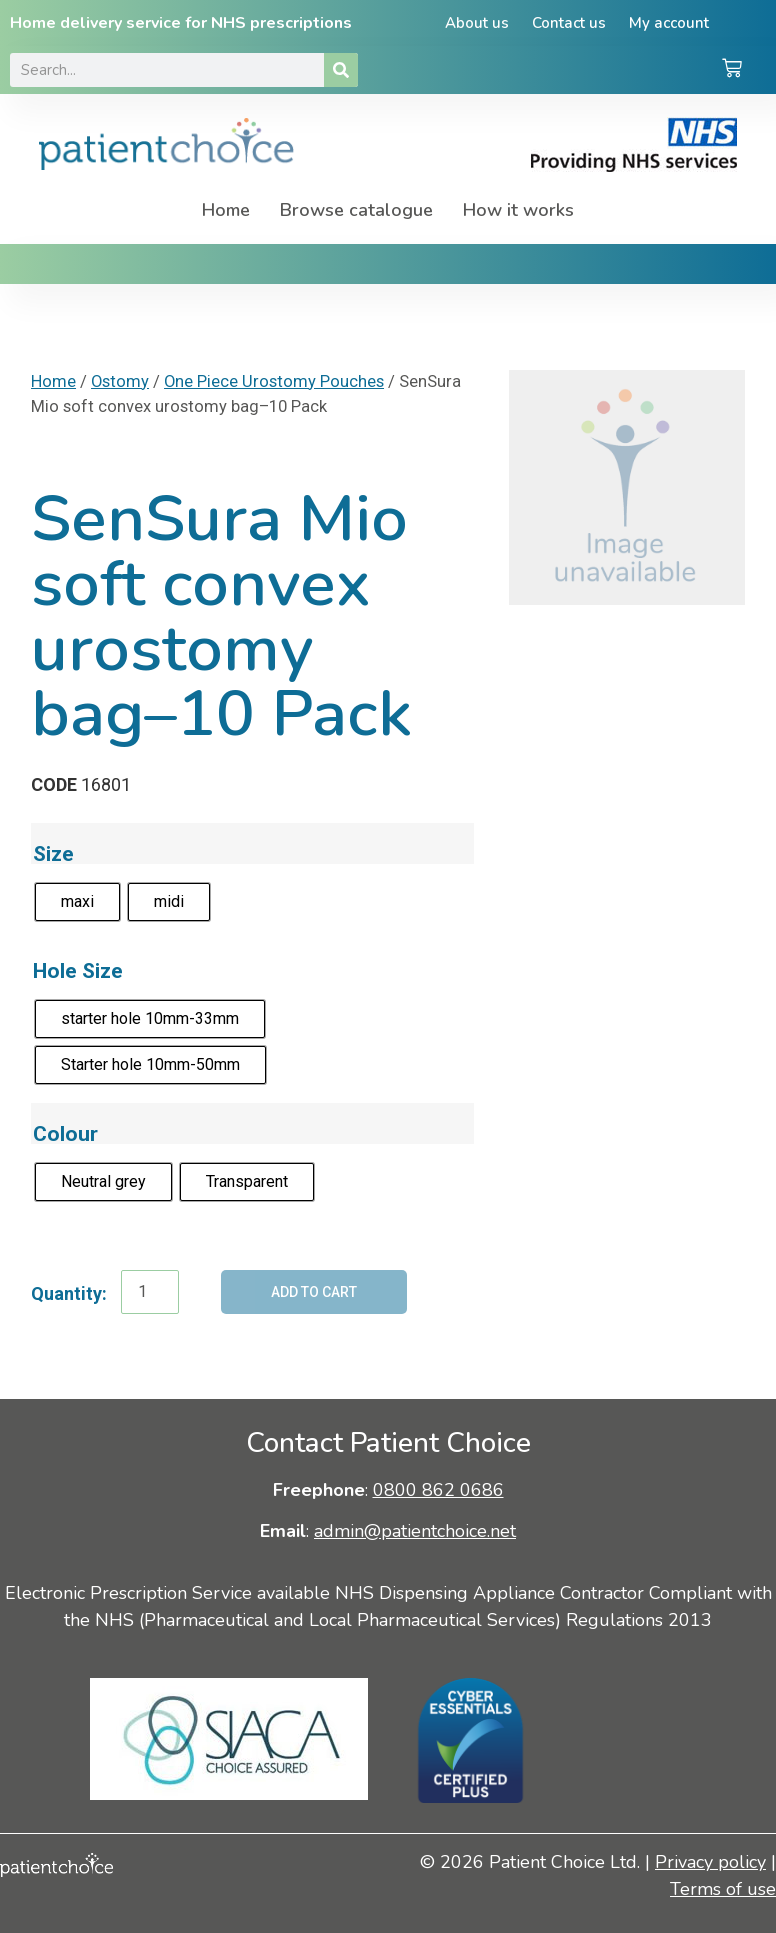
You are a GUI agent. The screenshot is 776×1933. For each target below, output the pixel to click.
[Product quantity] (150, 1292)
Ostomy (120, 381)
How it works (518, 210)
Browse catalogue (356, 210)
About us (474, 23)
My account (672, 23)
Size (53, 853)
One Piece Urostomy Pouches (274, 381)
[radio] (77, 902)
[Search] (341, 70)
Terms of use (723, 1889)
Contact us (569, 23)
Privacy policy (710, 1862)
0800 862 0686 (438, 1490)
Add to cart (314, 1292)
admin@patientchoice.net (415, 1531)
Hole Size (78, 970)
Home (226, 210)
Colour (65, 1133)
